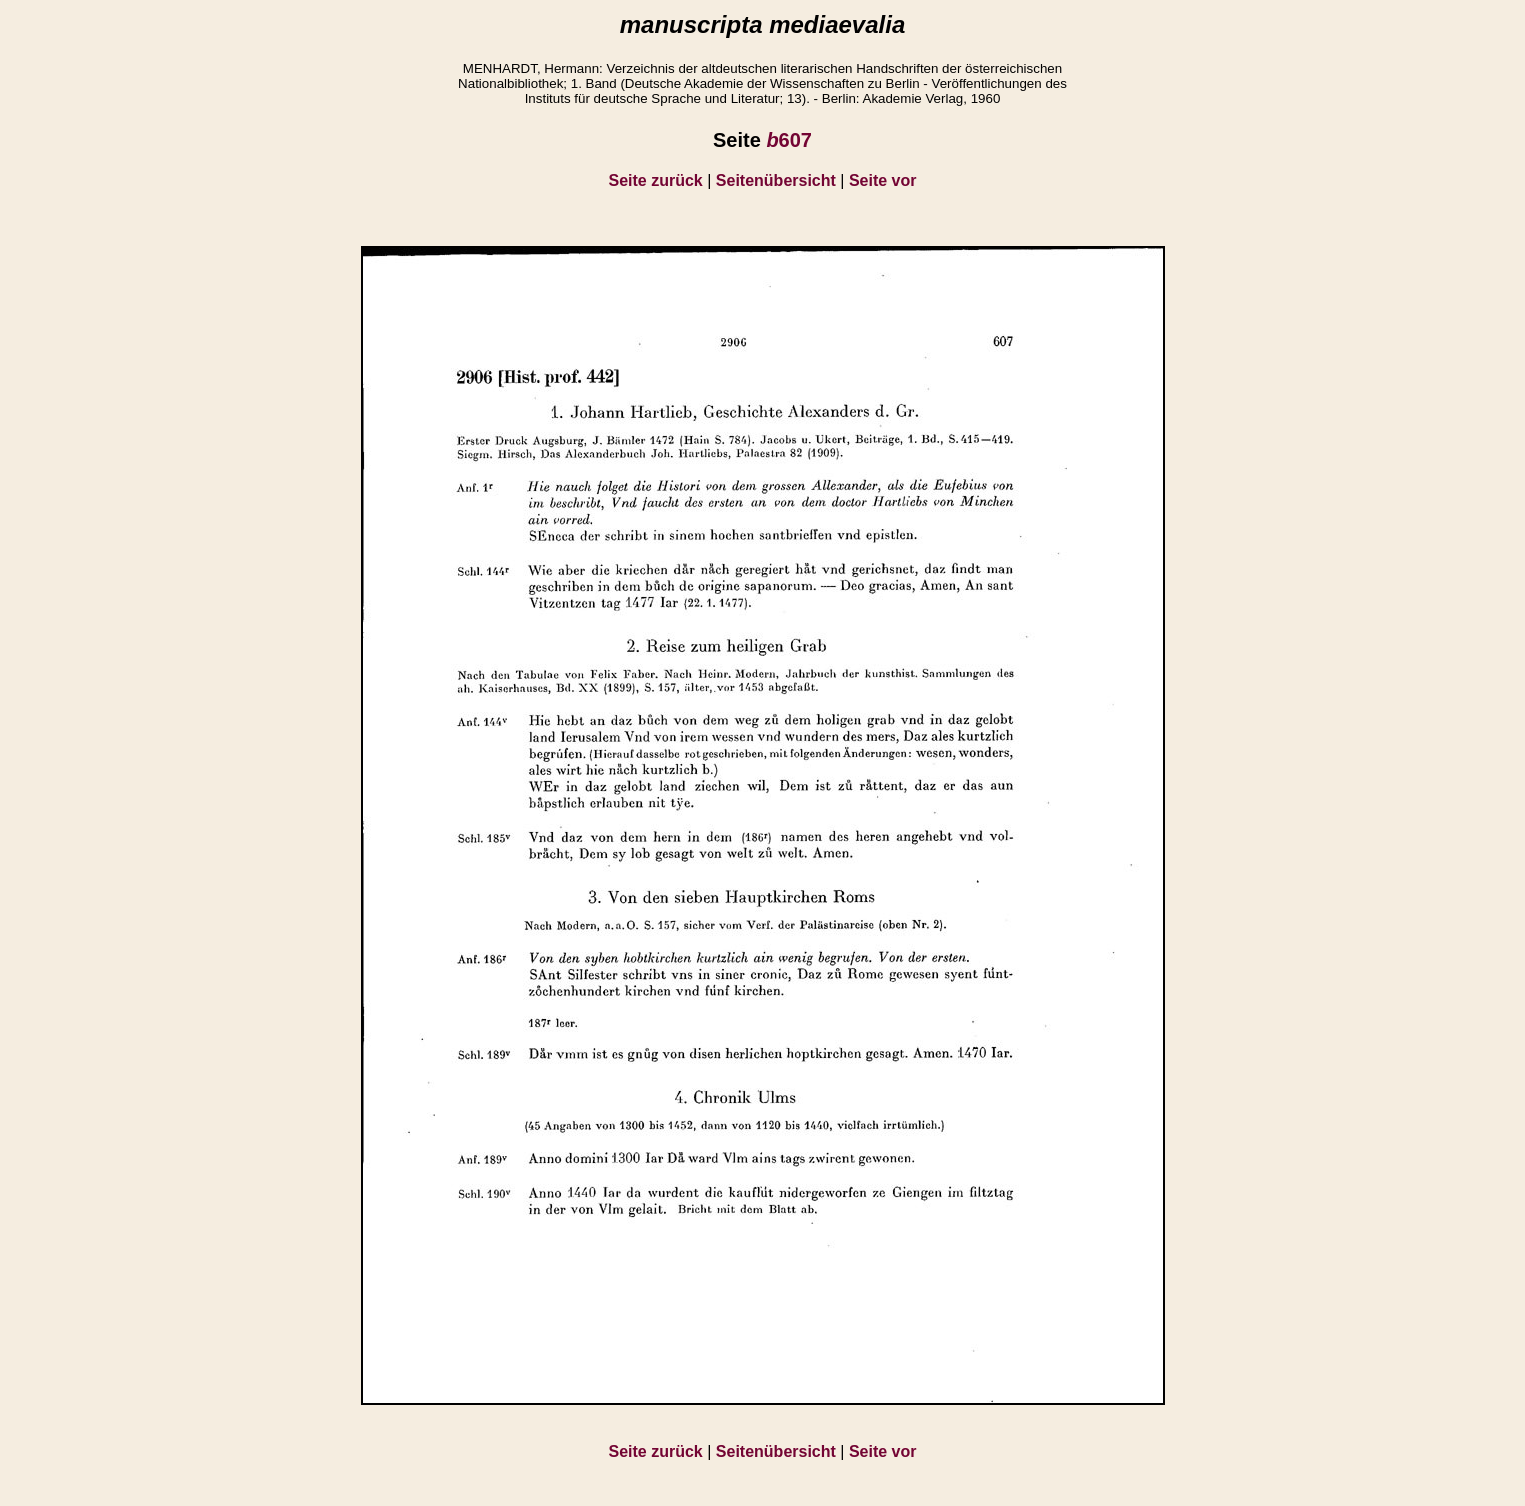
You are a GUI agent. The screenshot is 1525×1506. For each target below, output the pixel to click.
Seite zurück (656, 180)
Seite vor (883, 180)
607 (789, 140)
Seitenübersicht (776, 180)
